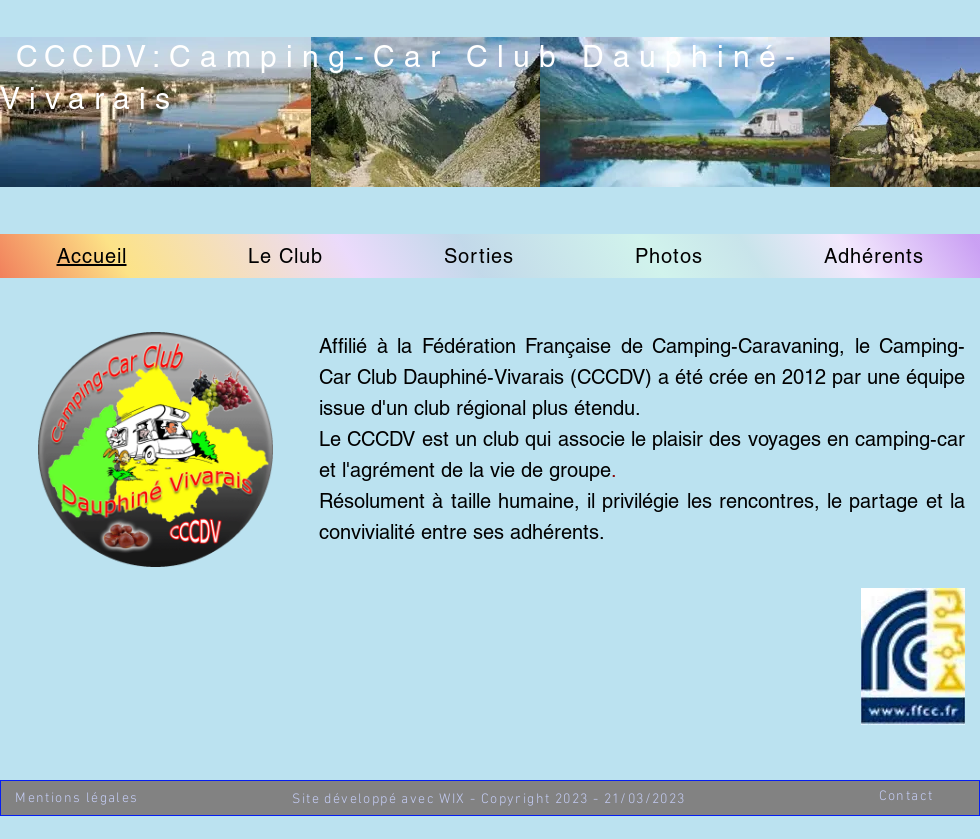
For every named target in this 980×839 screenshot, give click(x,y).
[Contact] (908, 796)
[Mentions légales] (79, 798)
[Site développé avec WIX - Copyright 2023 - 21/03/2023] (491, 799)
